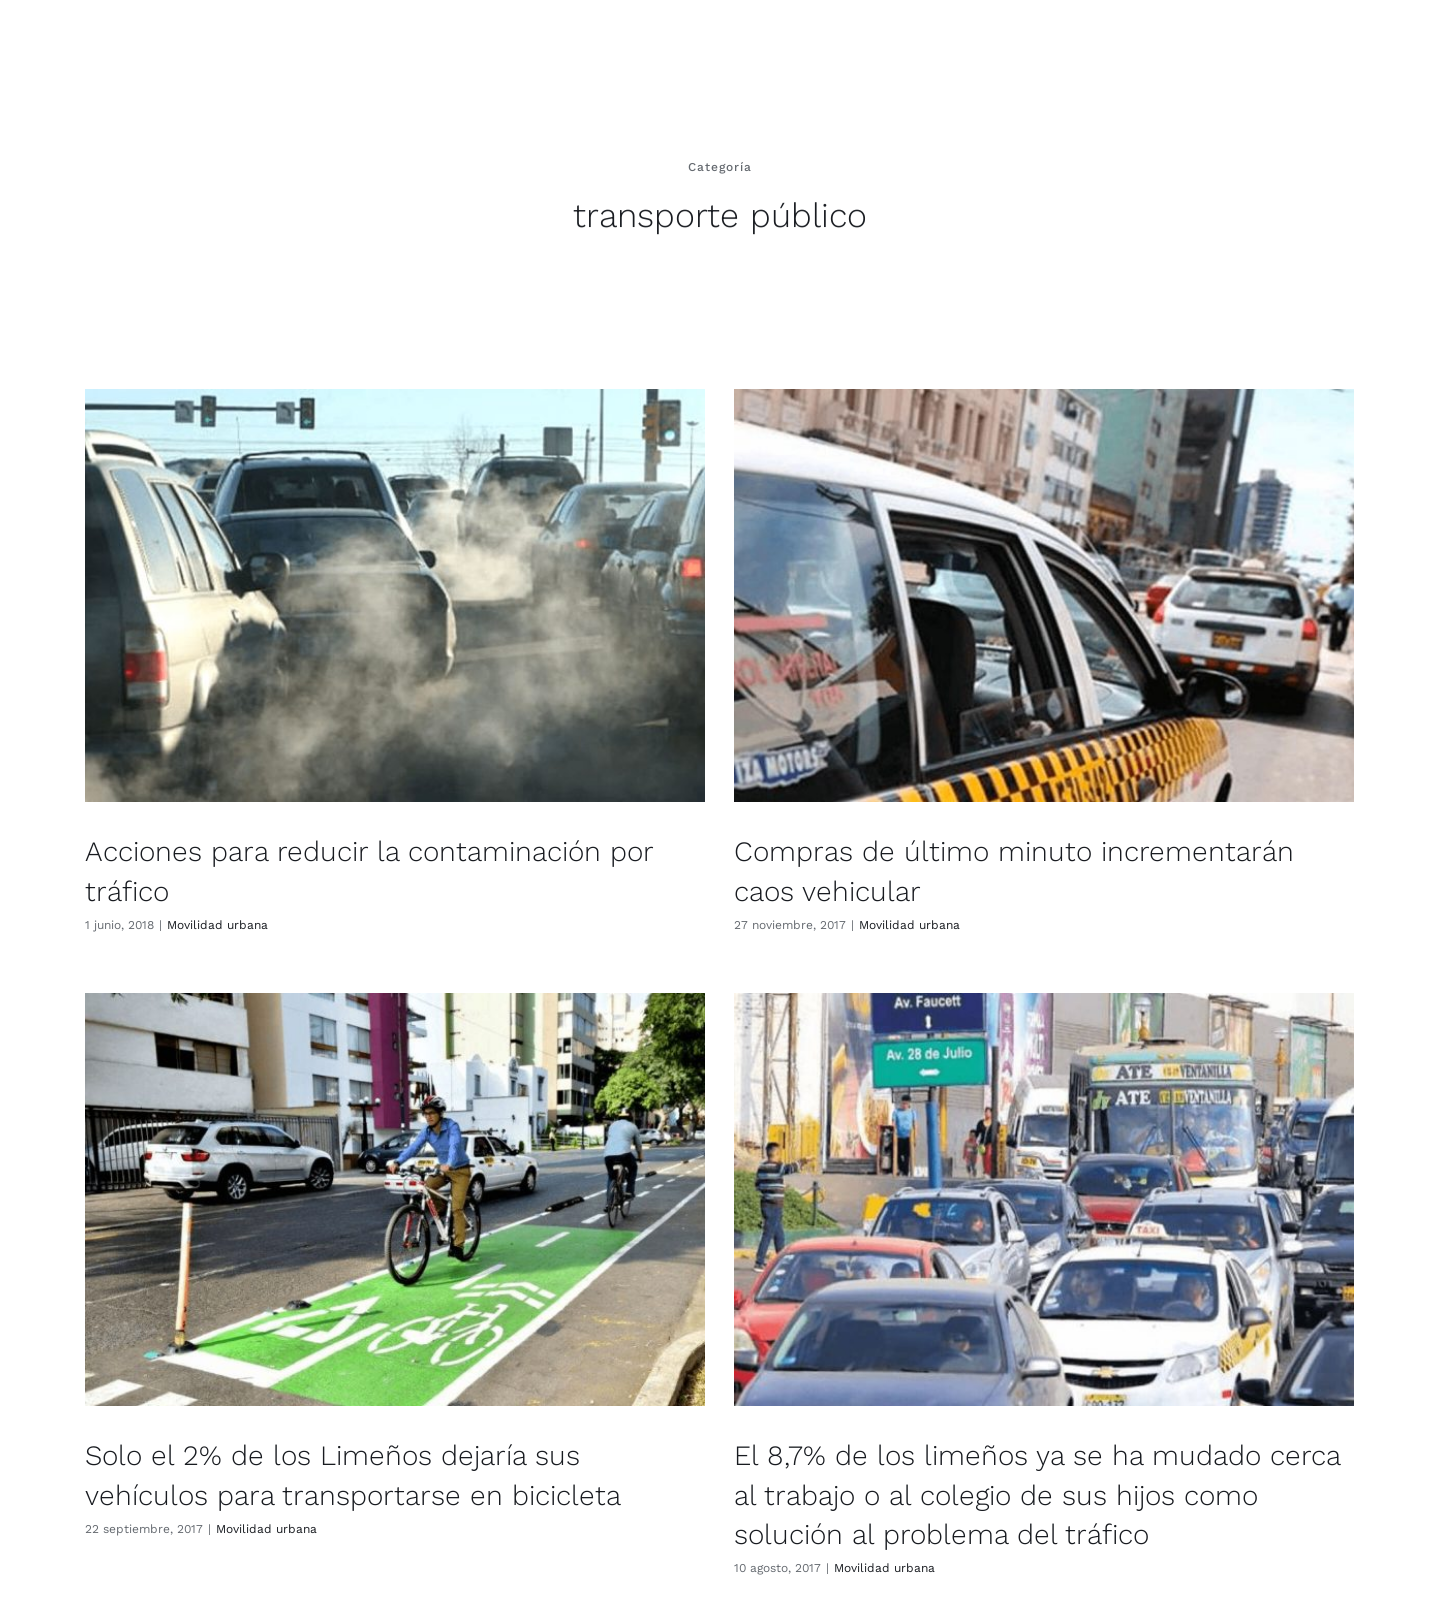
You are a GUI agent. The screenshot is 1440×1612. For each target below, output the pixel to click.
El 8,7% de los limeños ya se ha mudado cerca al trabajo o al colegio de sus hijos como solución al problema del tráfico (989, 1487)
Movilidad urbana (217, 925)
